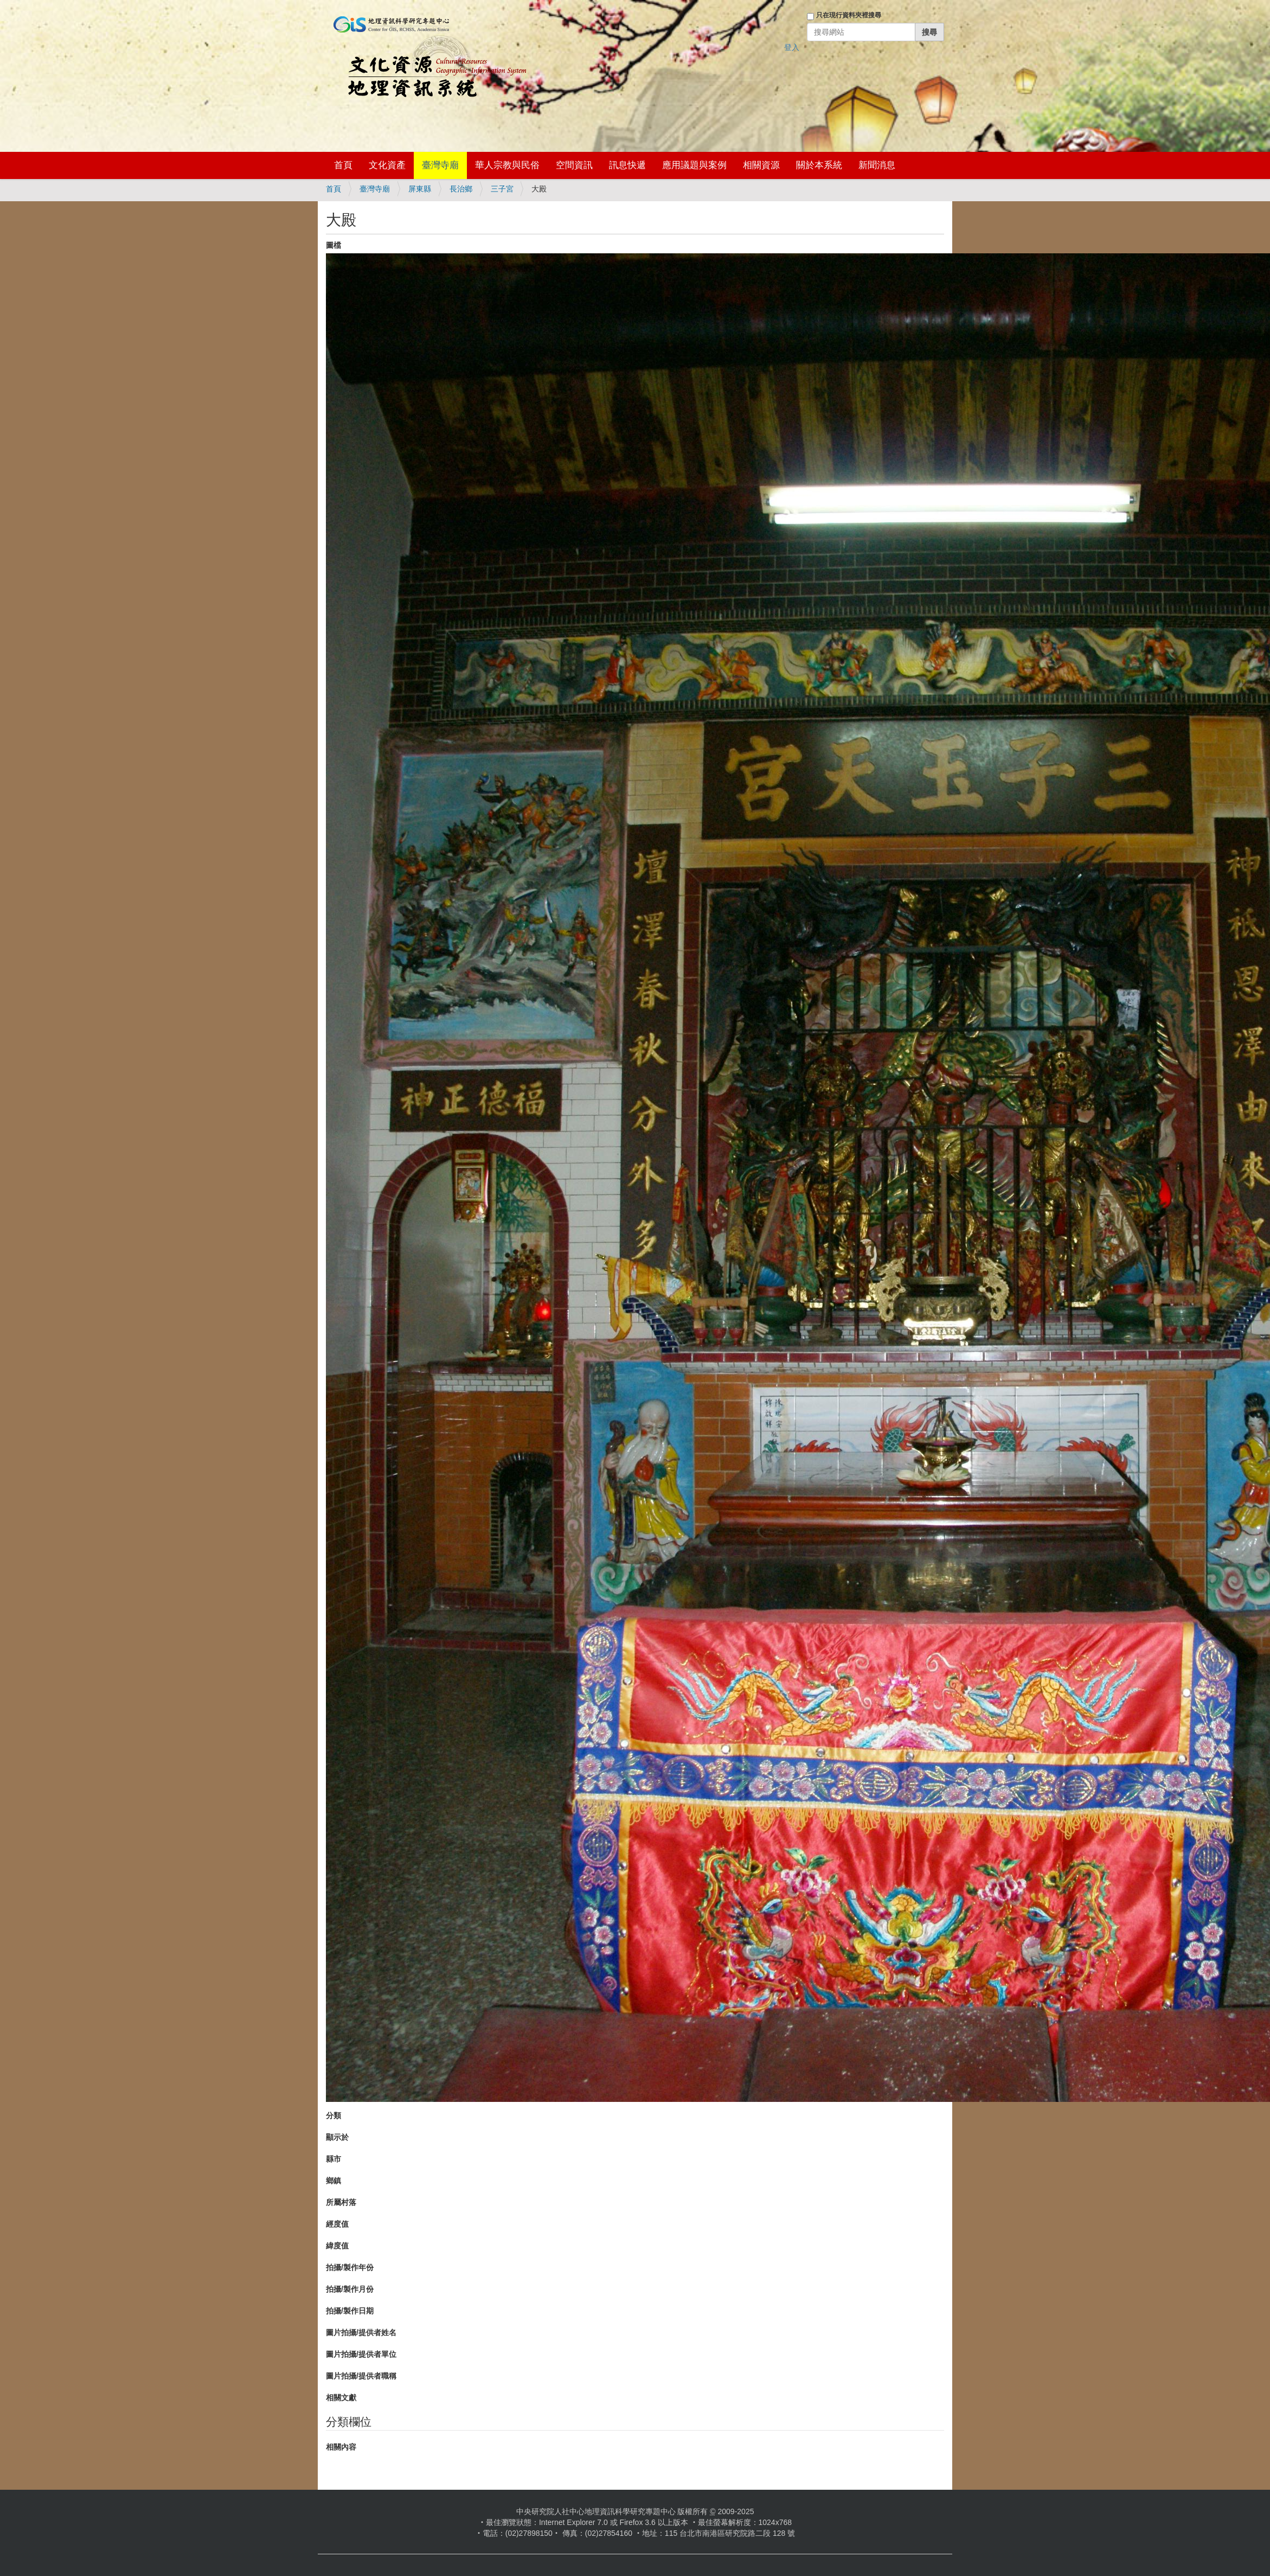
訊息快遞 (627, 165)
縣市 (333, 2159)
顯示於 (337, 2137)
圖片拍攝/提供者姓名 (361, 2332)
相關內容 (341, 2447)
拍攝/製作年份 (350, 2267)
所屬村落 (341, 2202)
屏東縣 (419, 188)
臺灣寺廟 (440, 165)
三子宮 (502, 188)
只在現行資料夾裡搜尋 (848, 15)
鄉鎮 (333, 2180)
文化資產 (387, 165)
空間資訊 (574, 165)
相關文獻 (341, 2397)
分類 (333, 2115)
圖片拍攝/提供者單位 (361, 2354)
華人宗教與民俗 (507, 165)
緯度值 (337, 2245)
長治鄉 (461, 188)
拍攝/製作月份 (350, 2289)
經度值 (337, 2224)
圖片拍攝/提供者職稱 (361, 2376)
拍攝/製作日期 (350, 2310)
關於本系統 (819, 165)
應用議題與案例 (694, 165)
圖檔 (333, 245)
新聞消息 (876, 165)
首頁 (343, 165)
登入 (791, 47)
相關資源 (761, 165)
